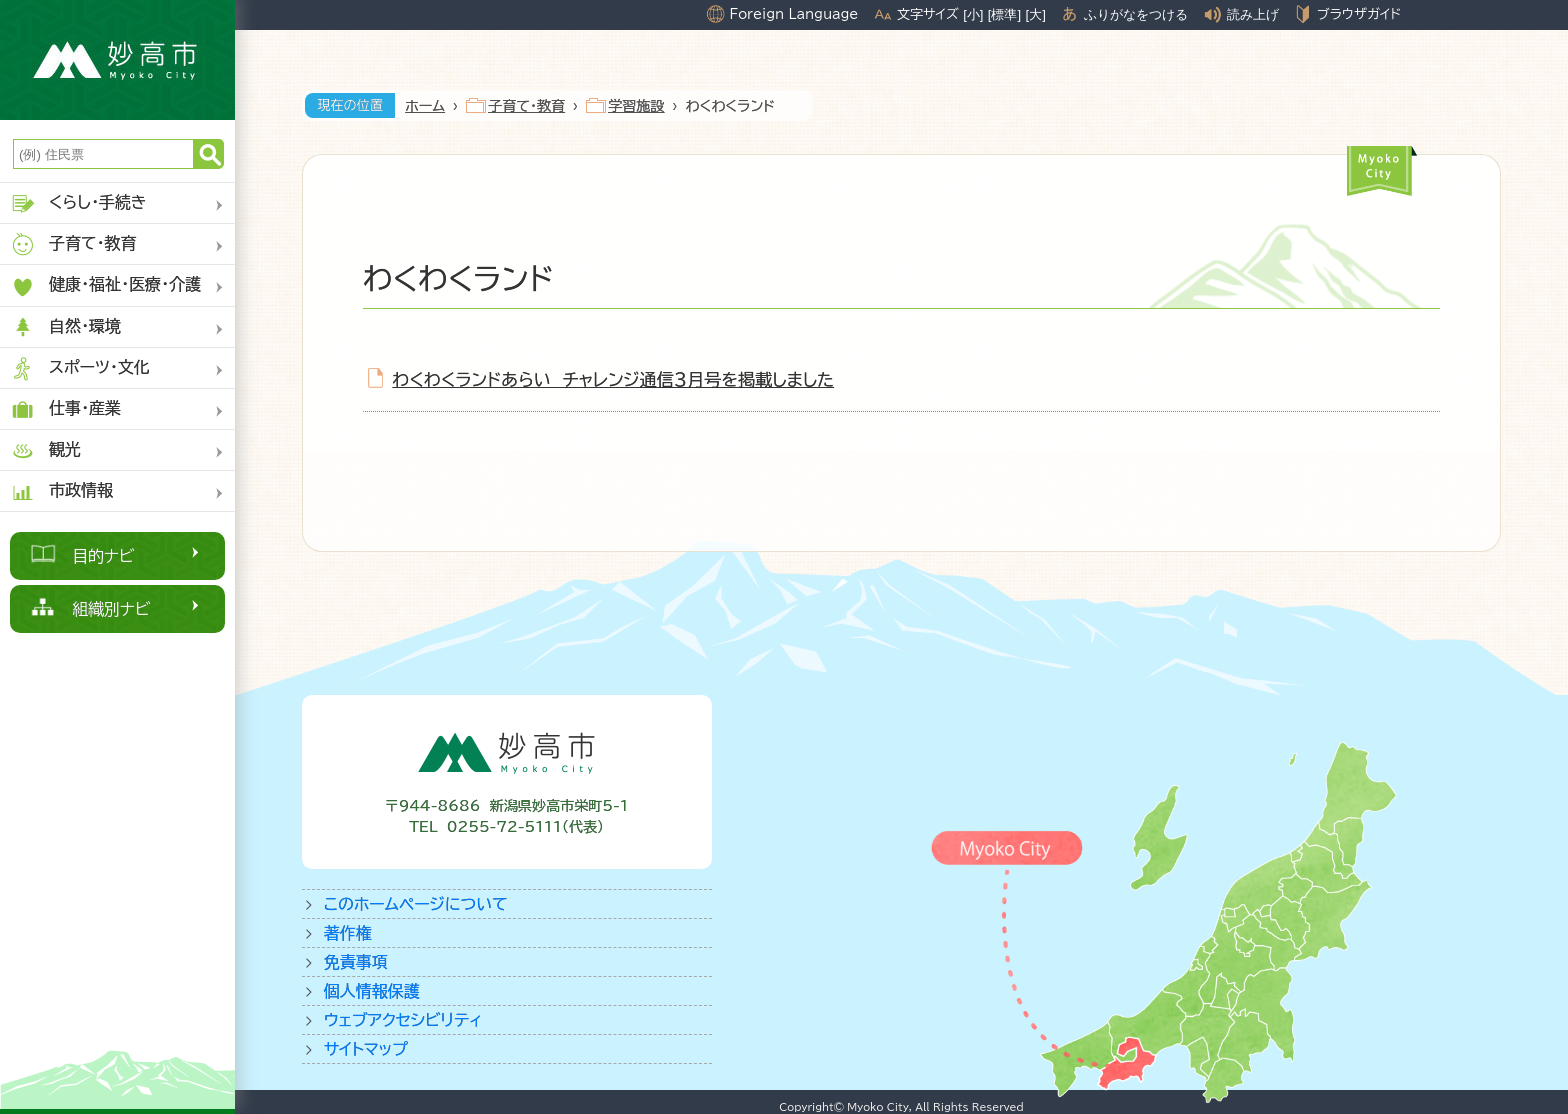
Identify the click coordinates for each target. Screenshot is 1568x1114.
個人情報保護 (372, 991)
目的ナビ (103, 556)
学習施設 (636, 106)
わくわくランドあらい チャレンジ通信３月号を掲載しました (614, 379)
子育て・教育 (73, 244)
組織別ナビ (111, 609)
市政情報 (61, 491)
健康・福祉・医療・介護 (105, 286)
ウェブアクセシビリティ (403, 1020)
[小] (973, 14)
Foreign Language (793, 14)
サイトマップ (366, 1049)
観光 (45, 450)
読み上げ (1253, 14)
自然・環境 (65, 327)
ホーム (425, 106)
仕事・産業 (65, 409)
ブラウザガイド (1359, 14)
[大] (1036, 14)
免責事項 (356, 962)
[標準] (1004, 14)
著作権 (348, 933)
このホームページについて (416, 904)
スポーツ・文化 (80, 368)
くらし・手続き (78, 203)
